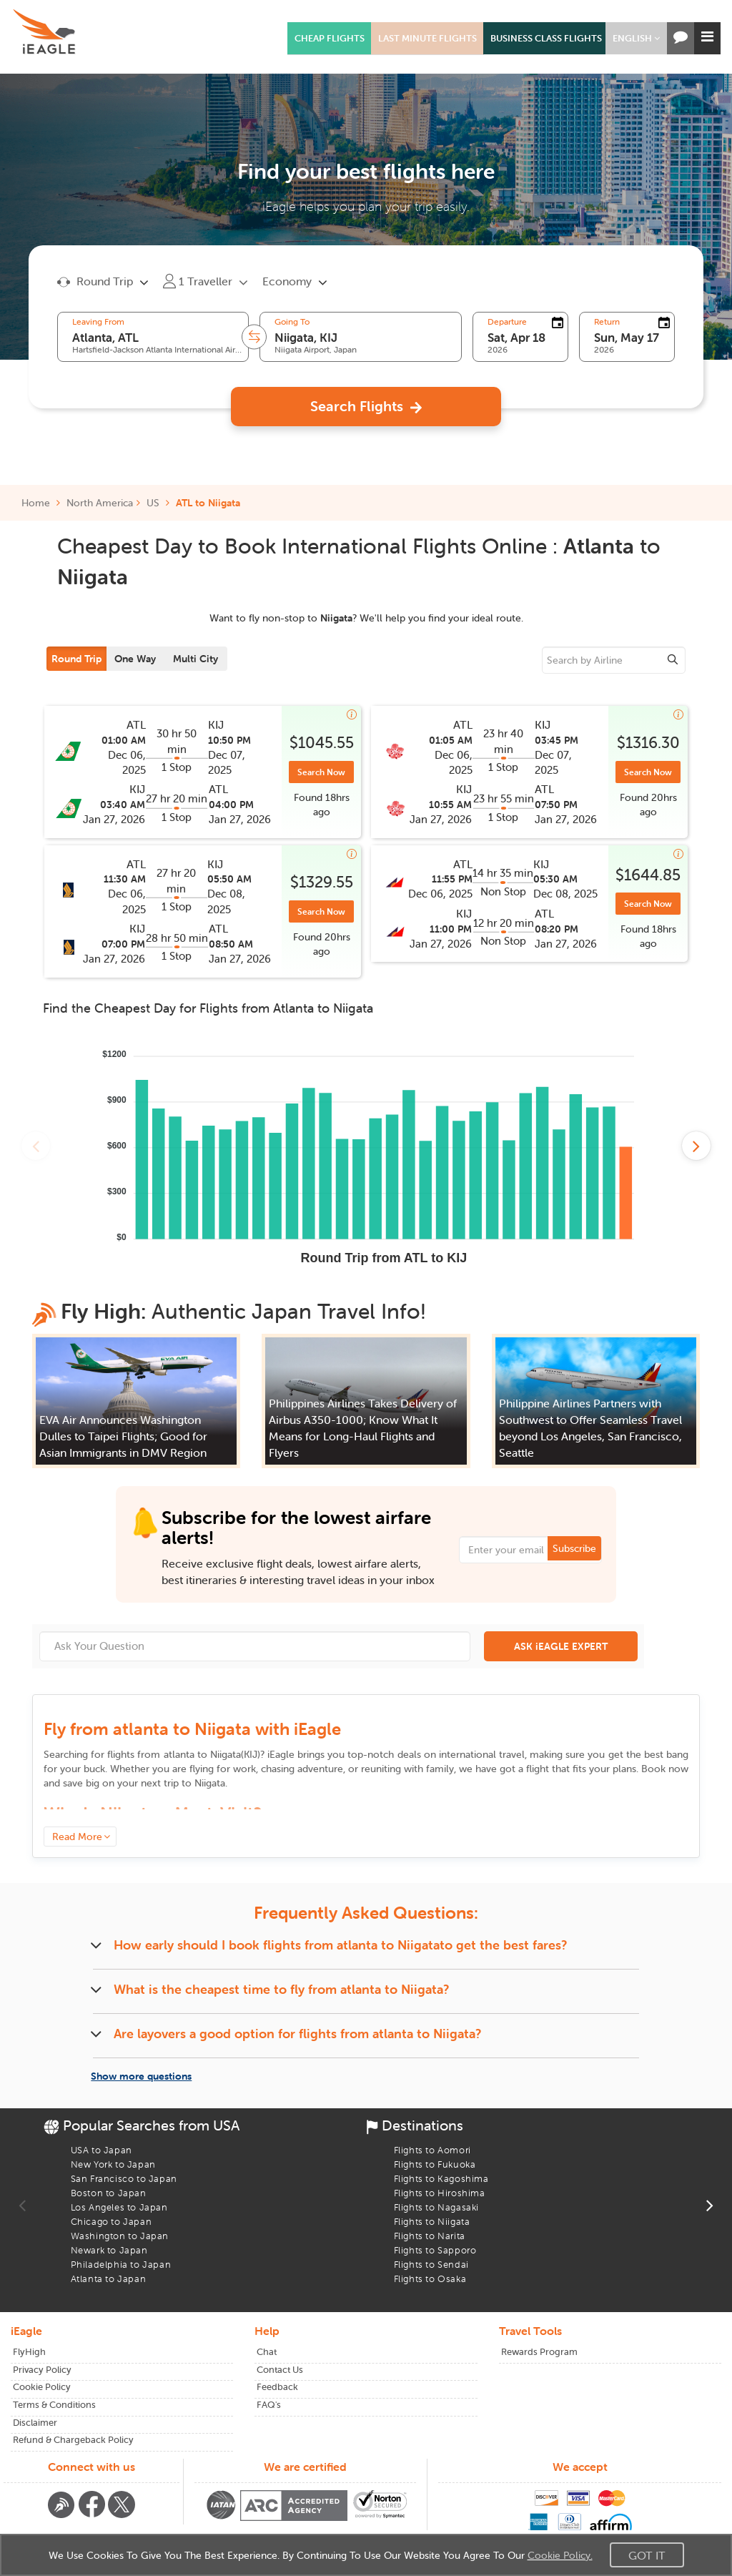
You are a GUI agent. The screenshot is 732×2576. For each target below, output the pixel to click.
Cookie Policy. (560, 2555)
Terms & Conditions (54, 2405)
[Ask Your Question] (254, 1646)
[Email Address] (530, 1549)
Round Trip (76, 658)
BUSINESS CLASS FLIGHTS (546, 38)
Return (607, 321)
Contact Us (280, 2370)
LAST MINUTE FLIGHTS (427, 38)
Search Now (321, 772)
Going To (292, 321)
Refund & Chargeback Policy (73, 2440)
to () (212, 1754)
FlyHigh (29, 2352)
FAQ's (269, 2405)
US (153, 502)
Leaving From (98, 321)
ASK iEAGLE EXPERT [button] (561, 1646)
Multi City (195, 658)
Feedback (277, 2387)
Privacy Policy (42, 2370)
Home (40, 502)
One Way (135, 658)
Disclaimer (35, 2423)
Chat (267, 2352)
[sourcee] (614, 660)
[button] (636, 38)
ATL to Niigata (208, 502)
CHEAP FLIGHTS (330, 38)
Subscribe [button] (574, 1548)
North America (99, 502)
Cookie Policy (42, 2387)
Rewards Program (539, 2352)
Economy (287, 281)
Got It (647, 2555)
